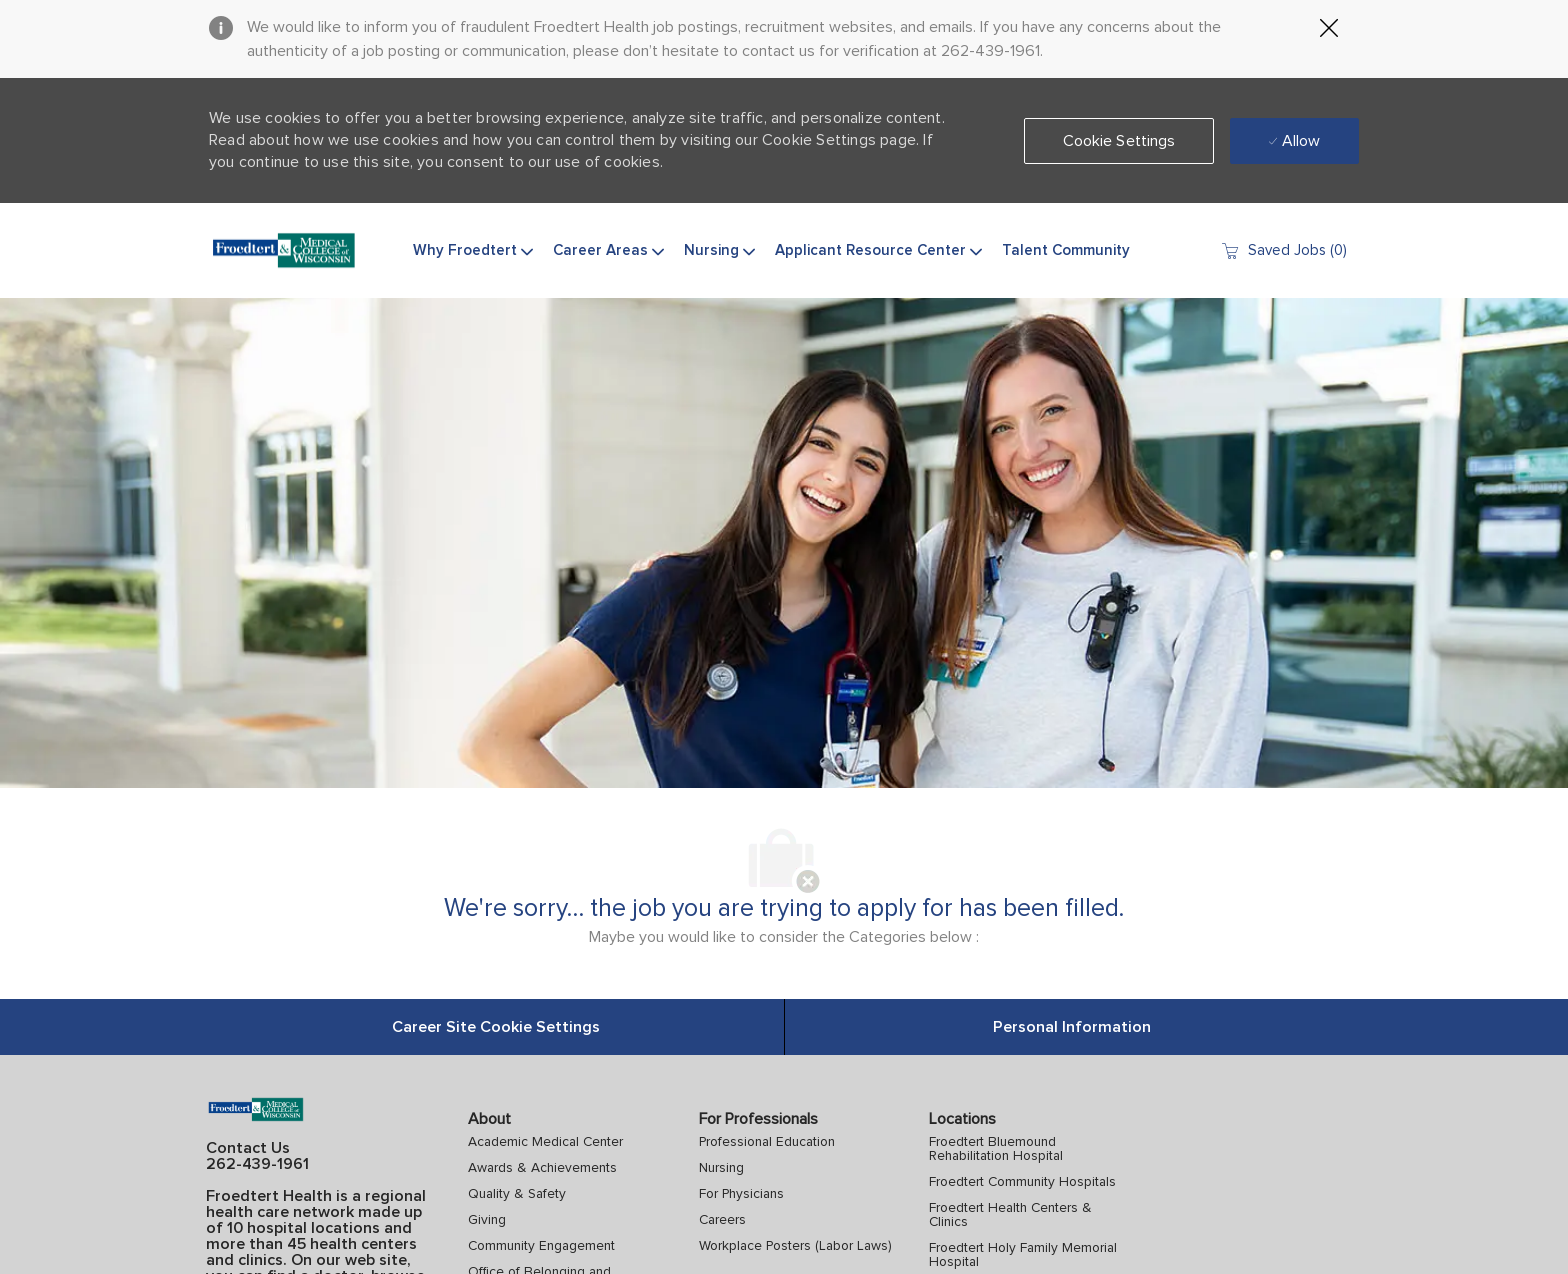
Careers (722, 1220)
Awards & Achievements (542, 1168)
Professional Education (767, 1142)
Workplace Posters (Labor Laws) (795, 1246)
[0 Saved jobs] (1283, 250)
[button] (1119, 141)
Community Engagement (541, 1246)
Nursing (721, 1168)
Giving (487, 1220)
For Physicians (741, 1194)
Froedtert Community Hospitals (1022, 1182)
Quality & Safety (517, 1194)
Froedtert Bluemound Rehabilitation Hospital (996, 1149)
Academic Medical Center (545, 1142)
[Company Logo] (284, 251)
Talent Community (1066, 250)
